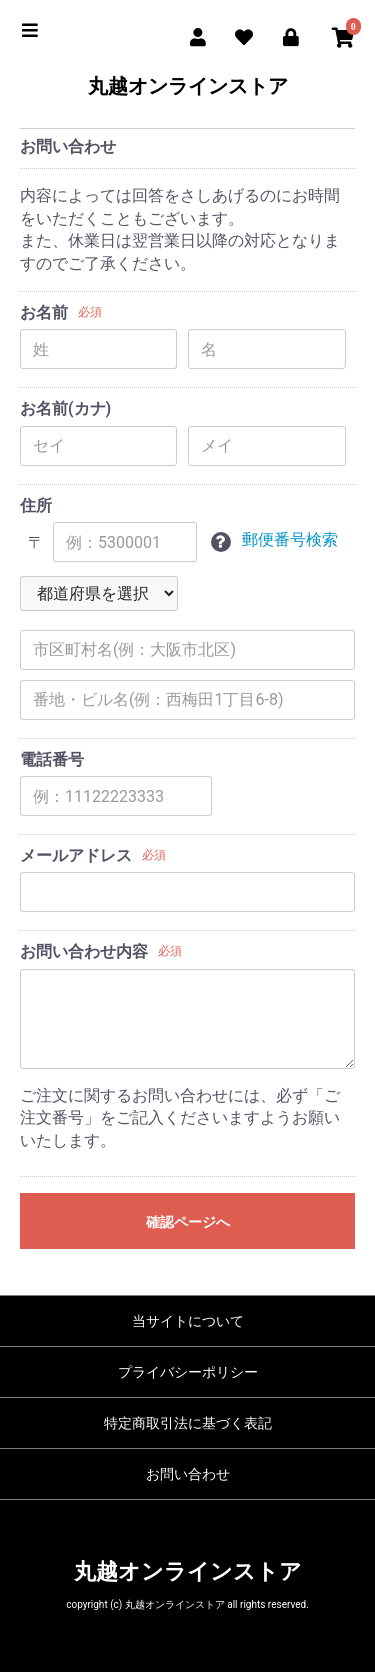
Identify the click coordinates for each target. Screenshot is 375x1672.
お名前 (44, 312)
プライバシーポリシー (188, 1372)
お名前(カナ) (65, 408)
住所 (36, 505)
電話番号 (52, 759)
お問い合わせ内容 (84, 951)
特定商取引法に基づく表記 (188, 1423)
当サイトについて (188, 1321)
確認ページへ (188, 1222)
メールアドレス (76, 855)
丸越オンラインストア (188, 86)
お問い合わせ (188, 1474)
